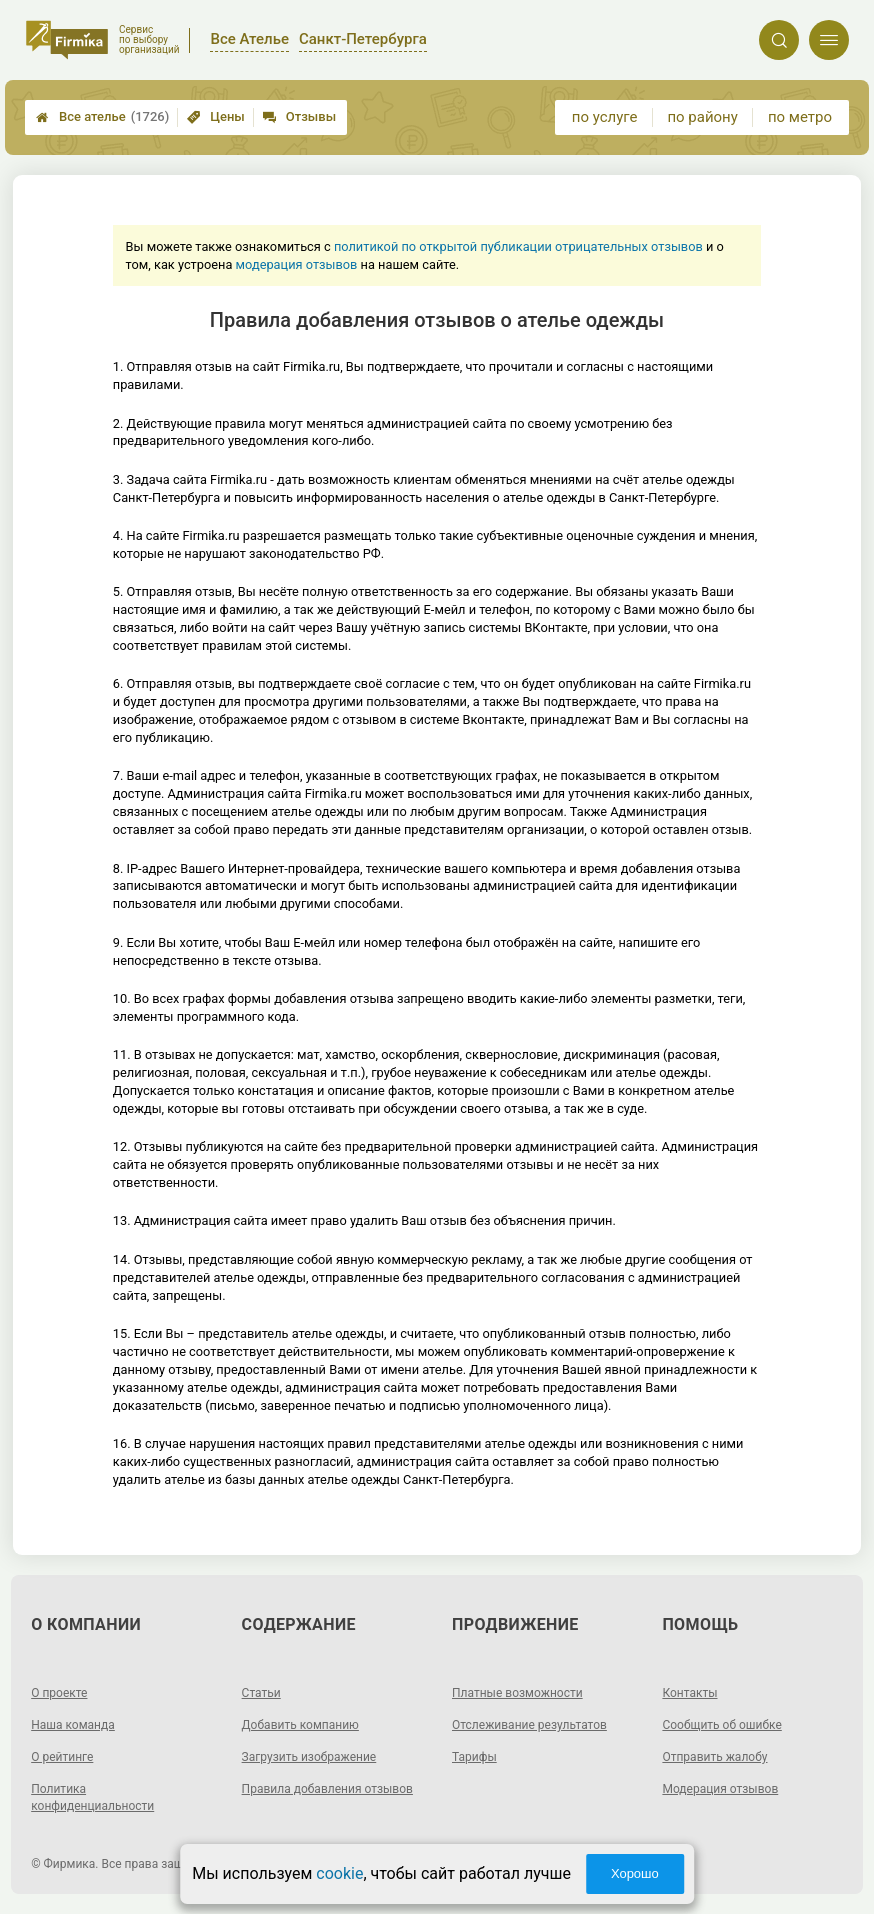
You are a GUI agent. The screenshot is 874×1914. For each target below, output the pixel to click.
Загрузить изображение (309, 1757)
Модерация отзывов (720, 1789)
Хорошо (635, 1873)
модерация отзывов (297, 264)
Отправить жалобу (714, 1757)
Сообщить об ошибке (721, 1725)
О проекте (59, 1693)
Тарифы (474, 1757)
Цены (216, 116)
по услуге (605, 117)
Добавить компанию (300, 1725)
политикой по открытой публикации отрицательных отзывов (518, 246)
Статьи (261, 1693)
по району (702, 117)
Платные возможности (517, 1693)
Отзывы (299, 116)
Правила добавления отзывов (327, 1789)
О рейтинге (62, 1757)
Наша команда (73, 1725)
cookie (339, 1873)
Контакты (689, 1693)
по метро (800, 117)
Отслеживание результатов (529, 1725)
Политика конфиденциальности (92, 1797)
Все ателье (102, 117)
